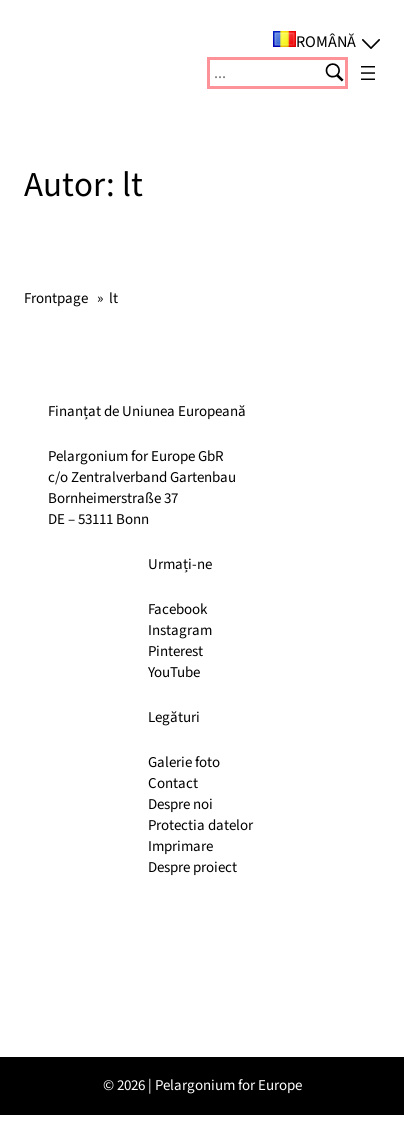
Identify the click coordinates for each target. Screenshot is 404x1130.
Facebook (177, 609)
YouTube (174, 672)
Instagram (180, 630)
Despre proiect (192, 867)
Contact (173, 783)
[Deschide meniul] (368, 73)
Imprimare (180, 846)
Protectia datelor (200, 825)
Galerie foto (184, 762)
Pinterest (175, 651)
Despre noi (180, 804)
